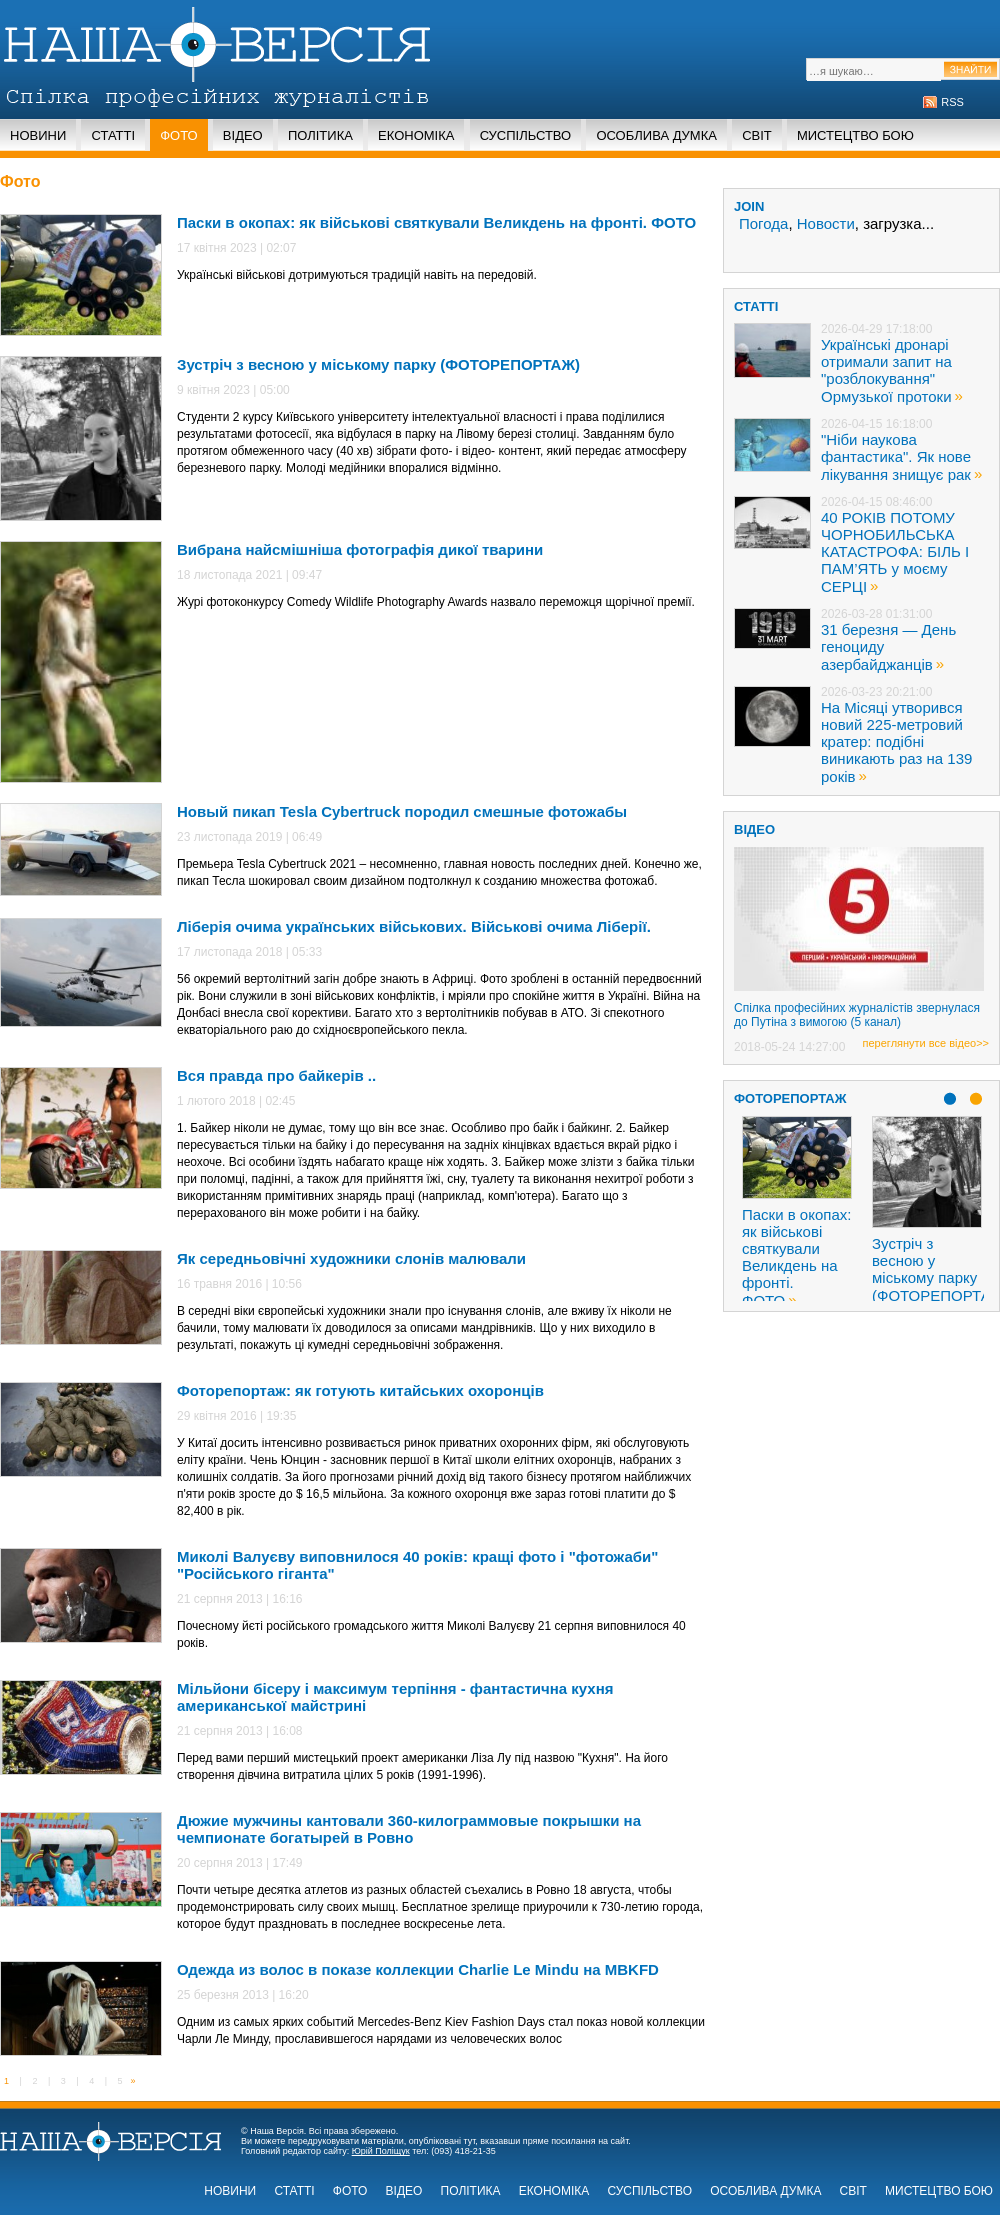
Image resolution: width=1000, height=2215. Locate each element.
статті (756, 306)
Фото (178, 135)
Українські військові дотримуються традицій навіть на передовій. (357, 275)
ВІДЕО (754, 829)
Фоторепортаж (790, 1098)
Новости (826, 223)
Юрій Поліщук (381, 2151)
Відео (243, 135)
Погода (763, 223)
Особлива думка (656, 135)
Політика (320, 135)
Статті (113, 135)
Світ (757, 135)
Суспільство (526, 135)
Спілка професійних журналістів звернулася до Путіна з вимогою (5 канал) (857, 1015)
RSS (952, 102)
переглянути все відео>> (926, 1043)
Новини (38, 135)
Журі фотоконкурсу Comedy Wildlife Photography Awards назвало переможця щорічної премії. (436, 602)
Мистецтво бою (855, 135)
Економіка (416, 135)
